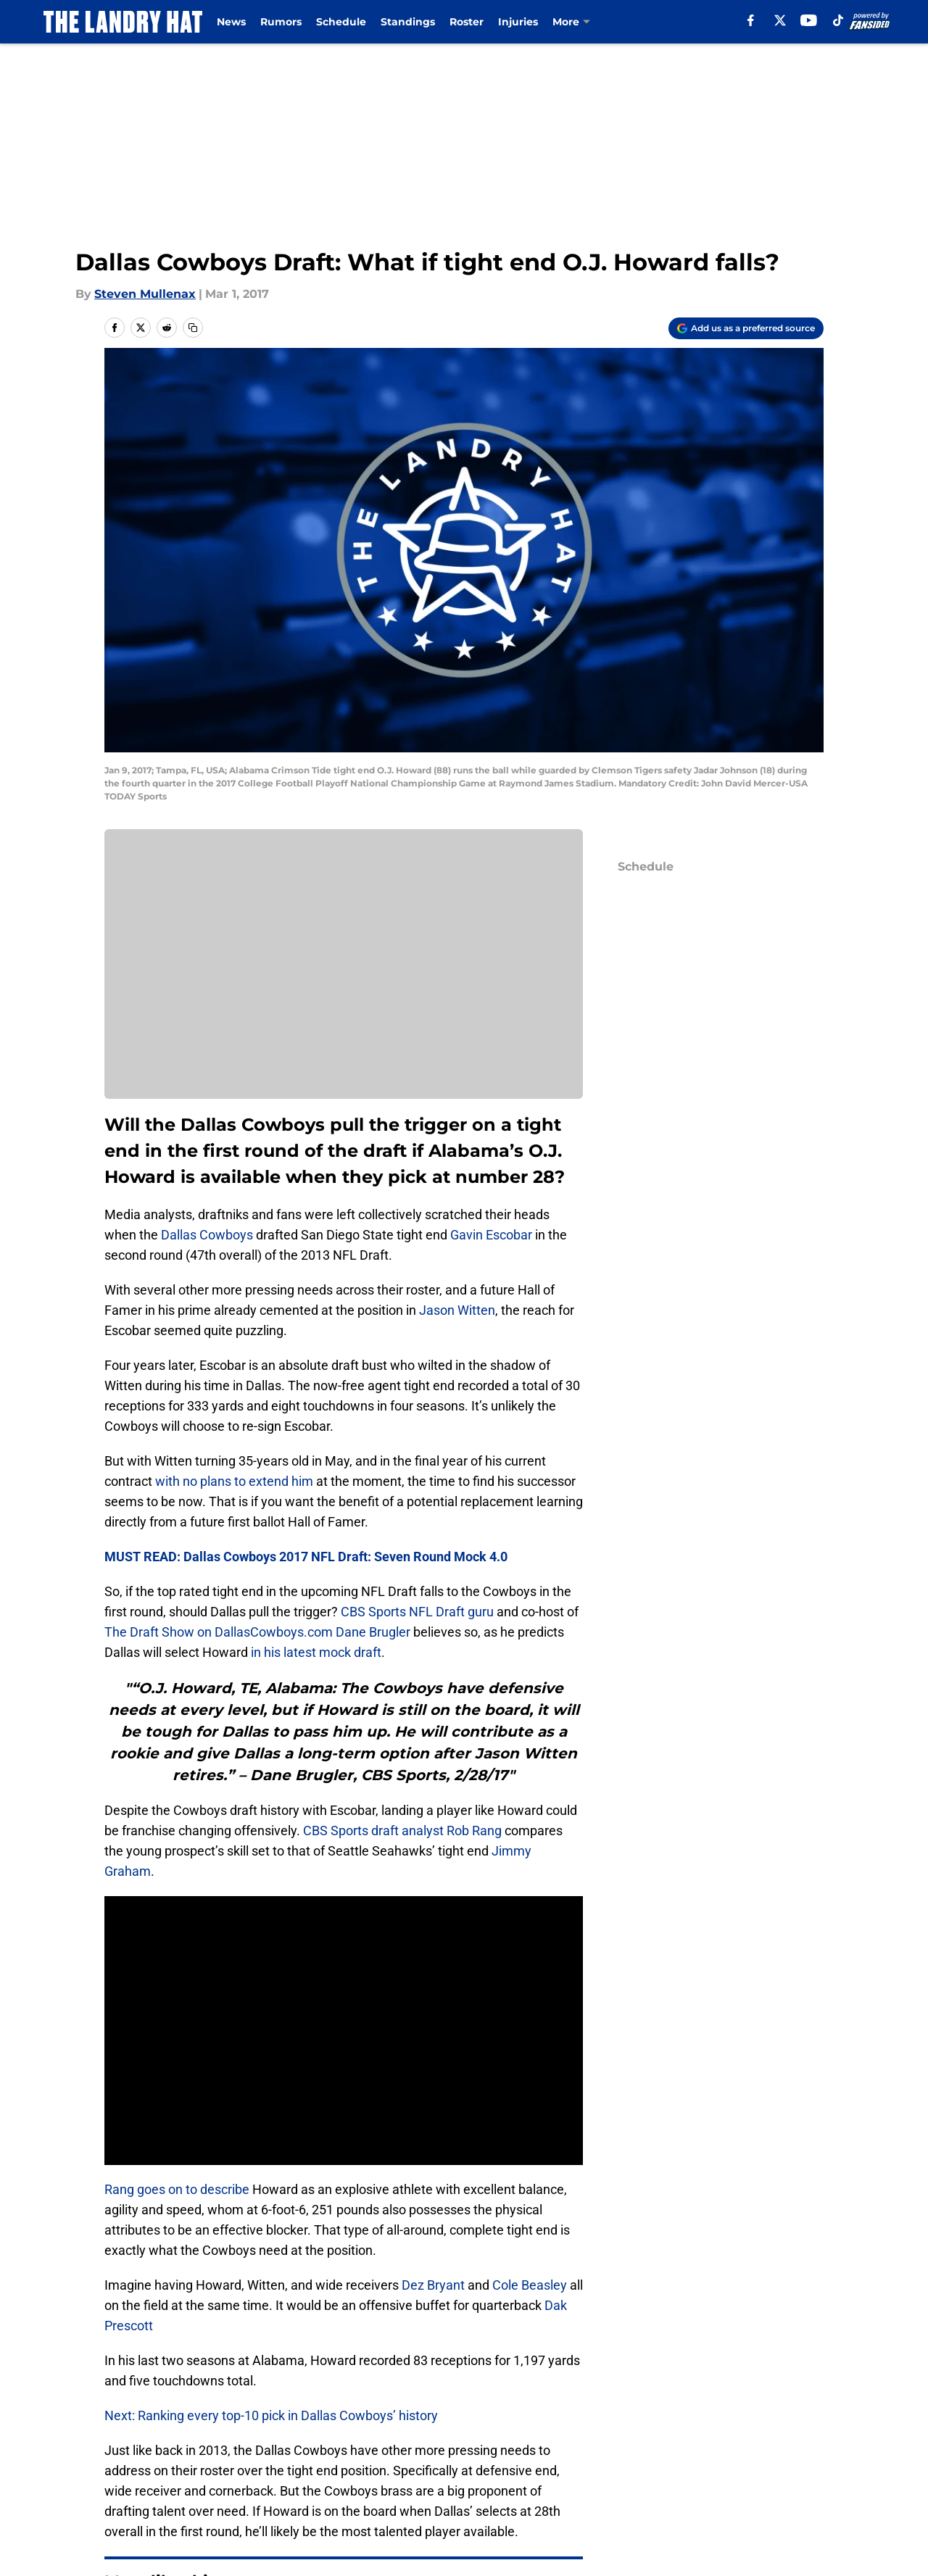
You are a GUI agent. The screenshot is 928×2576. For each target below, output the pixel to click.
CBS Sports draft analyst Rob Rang (402, 1830)
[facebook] (750, 20)
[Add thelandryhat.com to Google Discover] (746, 328)
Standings (408, 21)
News (231, 21)
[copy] (193, 327)
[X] (780, 20)
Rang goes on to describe (176, 2189)
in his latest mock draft (316, 1652)
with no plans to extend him (234, 1481)
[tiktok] (838, 20)
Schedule (341, 21)
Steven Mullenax (145, 294)
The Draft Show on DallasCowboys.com (218, 1632)
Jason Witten (457, 1310)
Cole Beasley (529, 2285)
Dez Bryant (433, 2285)
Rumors (281, 21)
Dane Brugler (373, 1632)
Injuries (518, 21)
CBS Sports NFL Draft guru (417, 1611)
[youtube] (808, 20)
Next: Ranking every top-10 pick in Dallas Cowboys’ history (271, 2415)
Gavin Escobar (491, 1234)
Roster (467, 21)
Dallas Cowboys (207, 1234)
